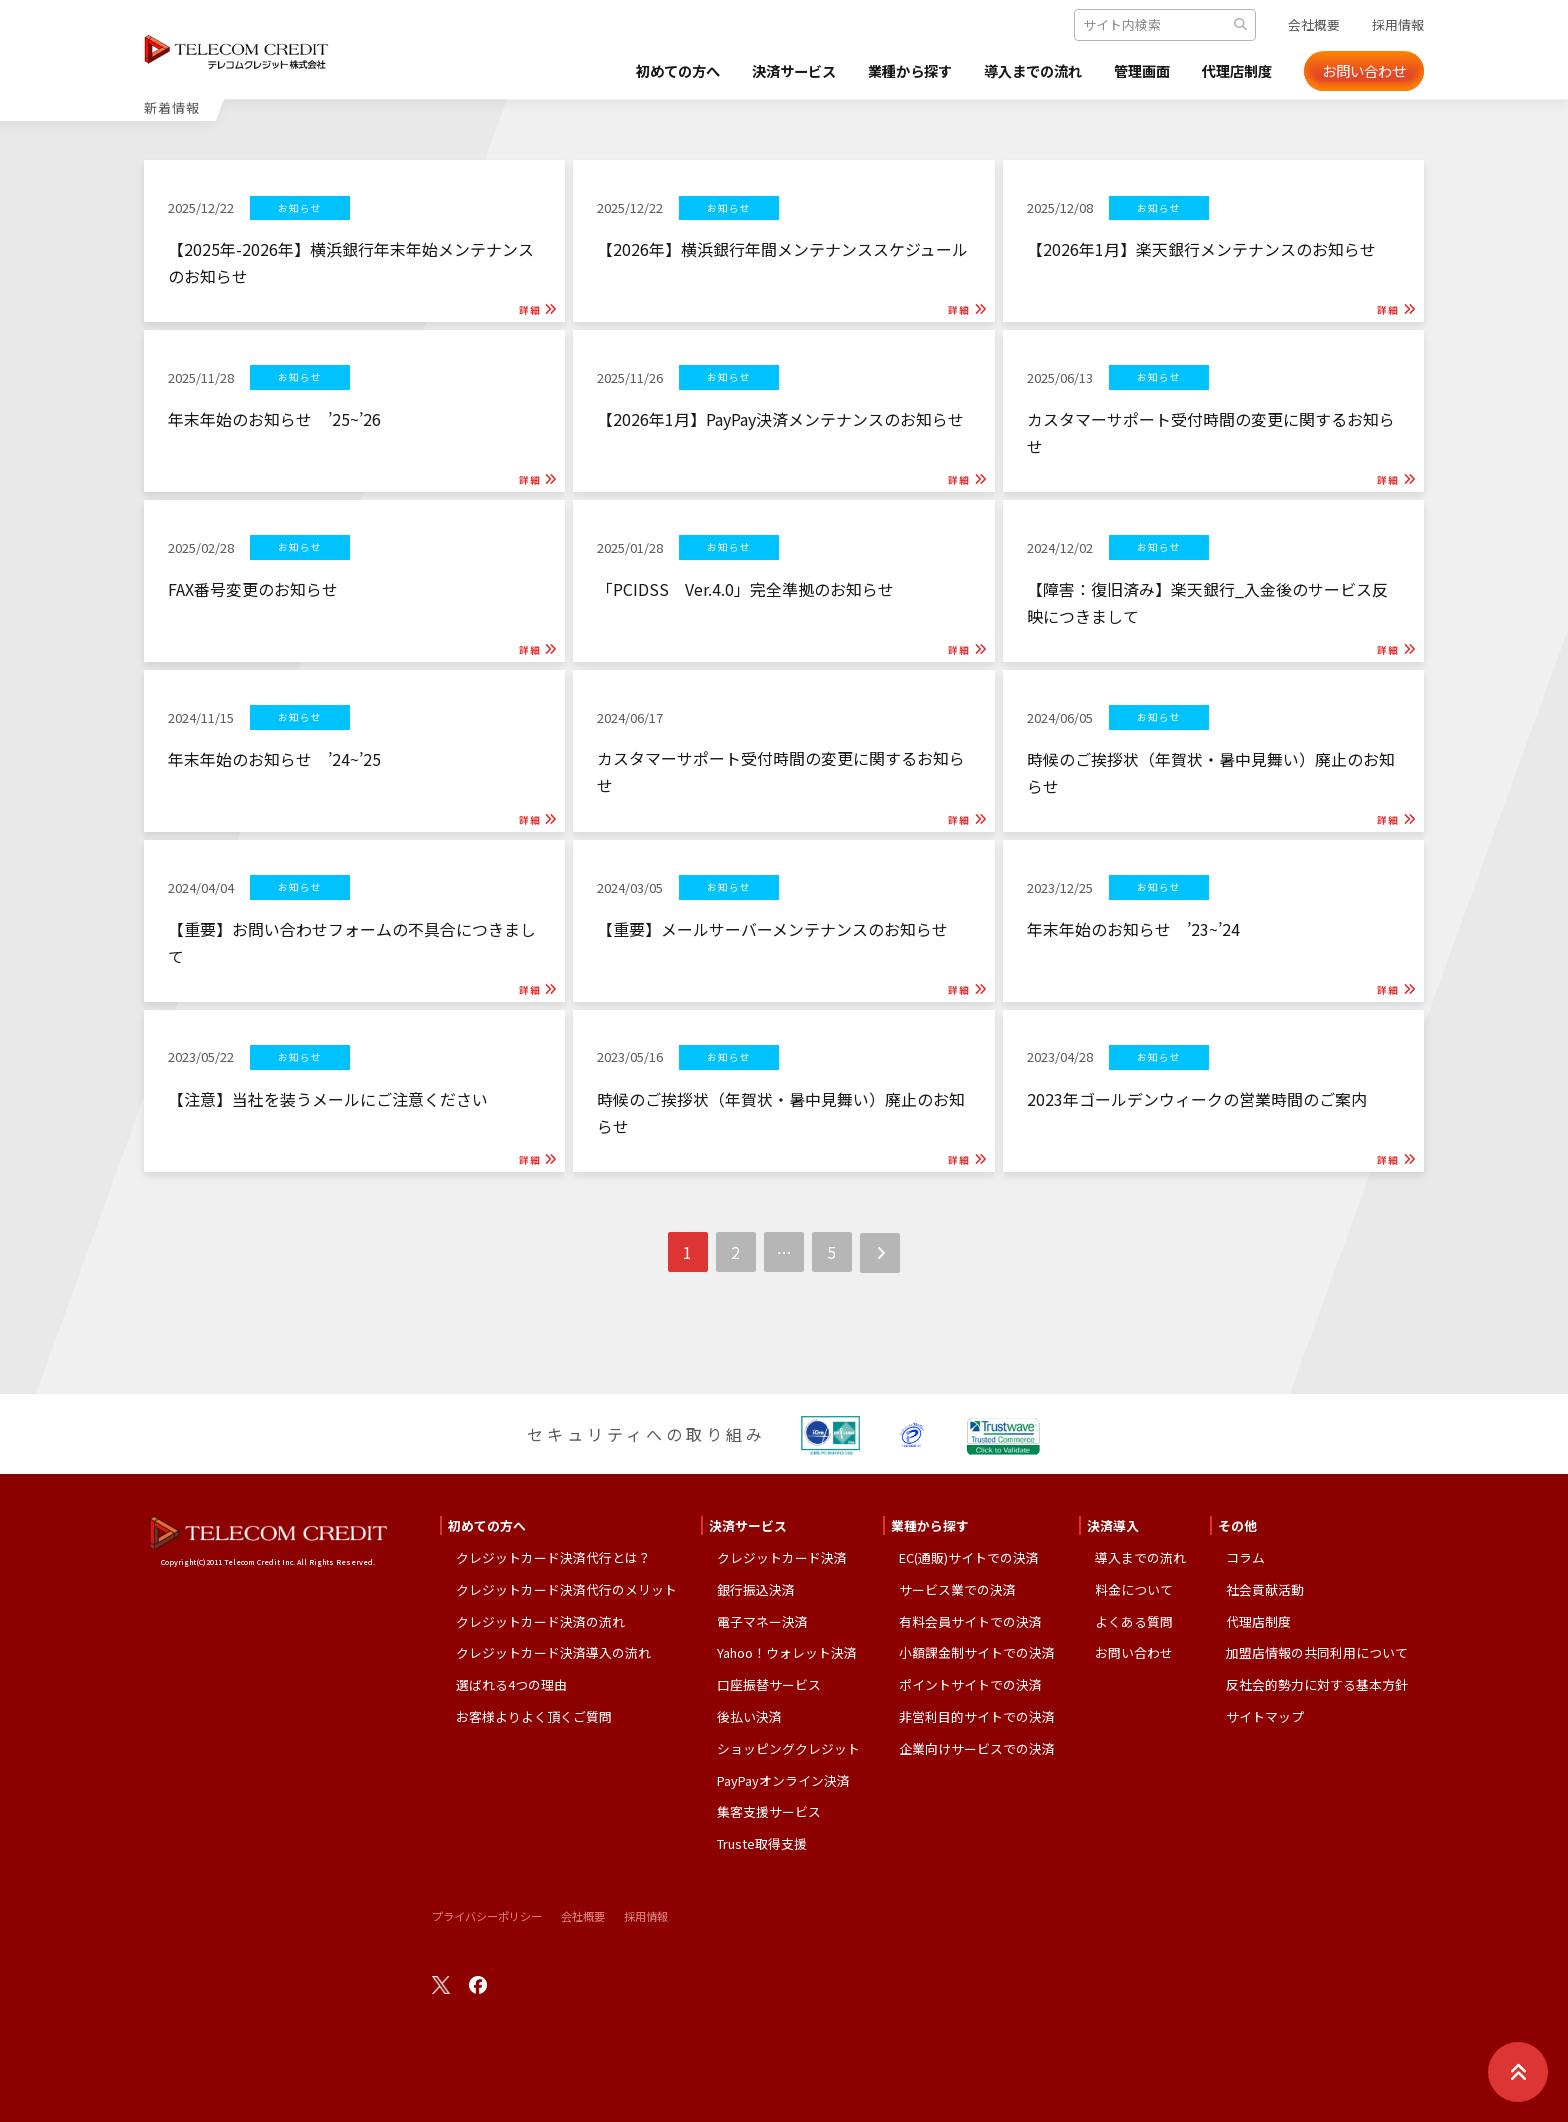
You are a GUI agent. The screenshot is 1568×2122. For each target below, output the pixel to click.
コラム (1245, 1557)
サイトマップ (1265, 1716)
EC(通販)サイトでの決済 (969, 1557)
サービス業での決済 (957, 1589)
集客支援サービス (769, 1811)
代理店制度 (1232, 71)
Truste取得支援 (762, 1843)
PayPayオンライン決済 (783, 1780)
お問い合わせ (1364, 71)
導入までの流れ (1008, 71)
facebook (478, 1985)
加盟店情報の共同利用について (1317, 1652)
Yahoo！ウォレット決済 (787, 1652)
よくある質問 (1134, 1621)
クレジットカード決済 (782, 1557)
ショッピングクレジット (788, 1748)
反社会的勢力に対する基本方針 (1317, 1684)
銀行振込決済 (756, 1589)
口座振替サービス (769, 1684)
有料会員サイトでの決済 (970, 1621)
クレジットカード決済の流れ (540, 1621)
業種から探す (872, 71)
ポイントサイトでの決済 (970, 1684)
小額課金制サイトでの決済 (977, 1652)
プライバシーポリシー (487, 1916)
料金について (1134, 1589)
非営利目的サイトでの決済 (977, 1716)
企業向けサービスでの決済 (977, 1748)
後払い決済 (749, 1716)
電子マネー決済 (762, 1621)
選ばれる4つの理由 (511, 1684)
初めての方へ (616, 71)
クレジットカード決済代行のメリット (566, 1589)
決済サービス (744, 71)
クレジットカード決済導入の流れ (553, 1652)
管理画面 (1128, 71)
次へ (880, 1254)
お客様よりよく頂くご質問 (534, 1716)
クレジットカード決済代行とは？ (553, 1557)
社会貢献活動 (1265, 1589)
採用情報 (1398, 24)
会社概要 (1314, 24)
